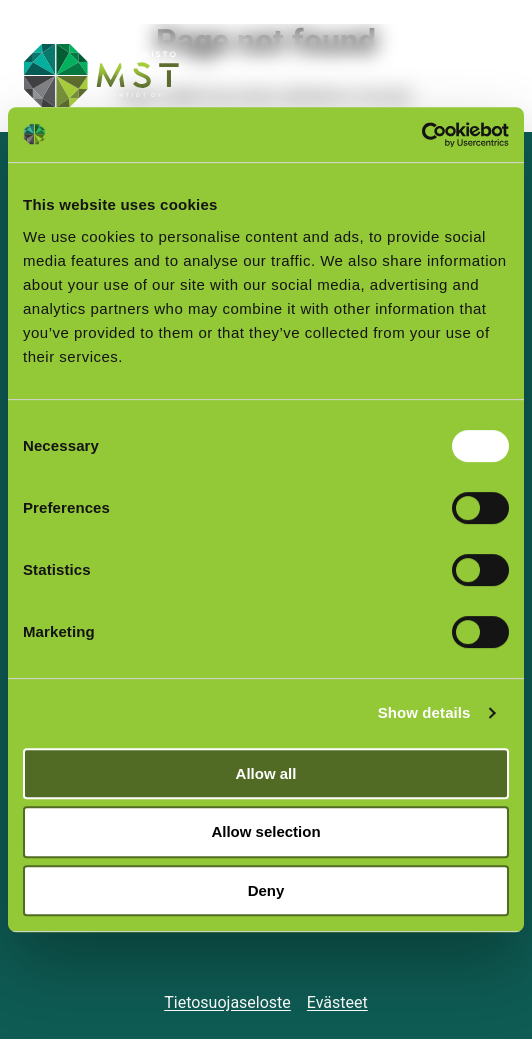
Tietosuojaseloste (227, 1002)
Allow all (266, 773)
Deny (266, 890)
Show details (424, 712)
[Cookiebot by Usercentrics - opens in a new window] (421, 135)
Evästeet (337, 1002)
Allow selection (265, 831)
